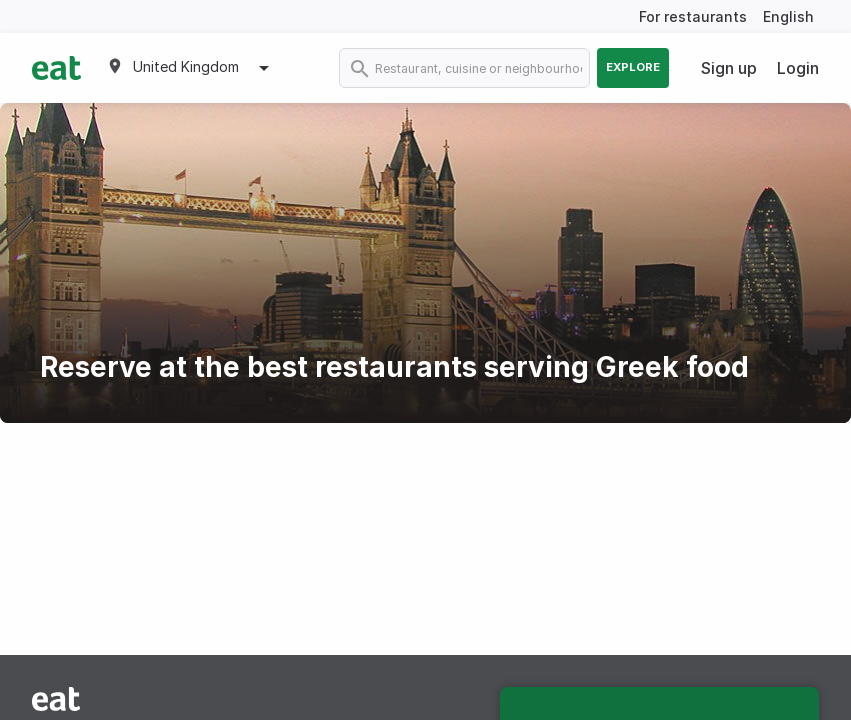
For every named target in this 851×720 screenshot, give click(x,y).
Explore (633, 67)
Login (798, 68)
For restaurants (693, 16)
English (788, 16)
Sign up (729, 68)
